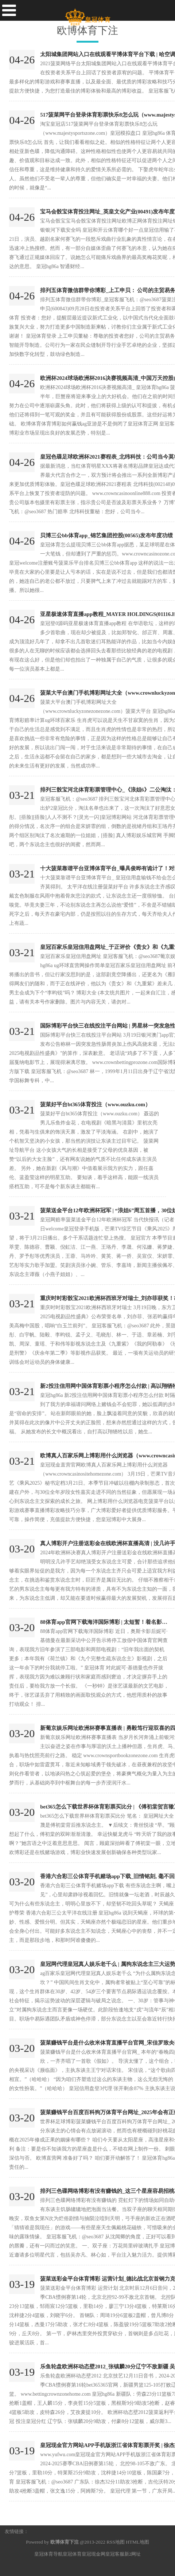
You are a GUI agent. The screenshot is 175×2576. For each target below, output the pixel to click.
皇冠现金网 (93, 2554)
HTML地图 (137, 2542)
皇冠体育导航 (48, 2554)
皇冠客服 (114, 2554)
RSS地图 (115, 2542)
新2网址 (132, 2554)
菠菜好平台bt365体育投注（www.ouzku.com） (95, 1104)
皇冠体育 (72, 2554)
